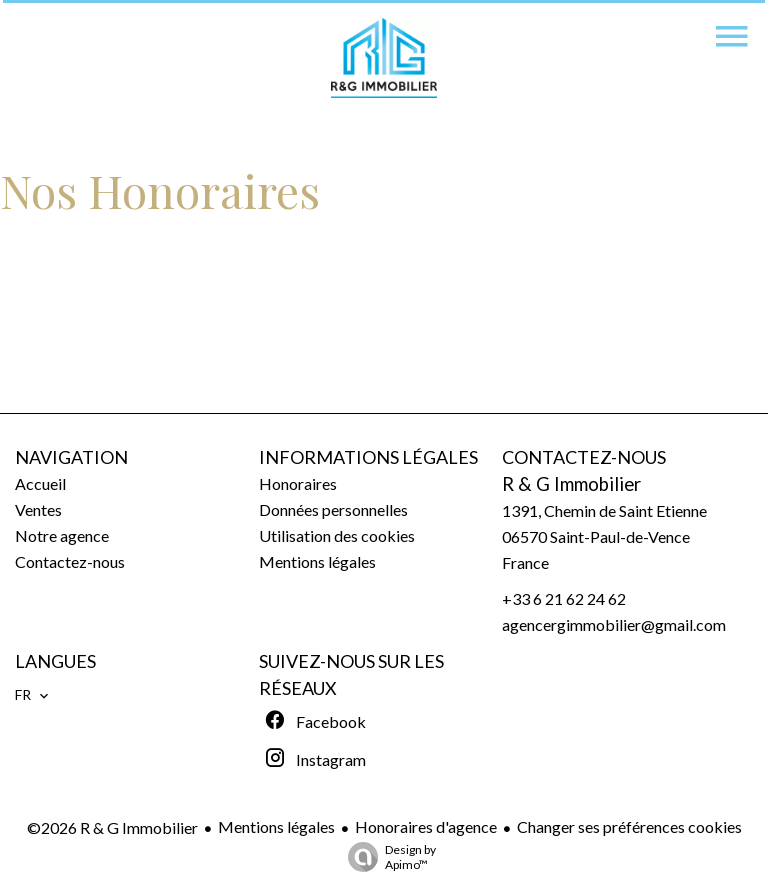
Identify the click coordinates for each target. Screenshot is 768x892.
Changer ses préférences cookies (629, 826)
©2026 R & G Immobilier (112, 827)
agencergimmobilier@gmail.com (614, 624)
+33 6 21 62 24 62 (564, 598)
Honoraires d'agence (426, 826)
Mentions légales (276, 826)
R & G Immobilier (571, 484)
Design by (387, 857)
